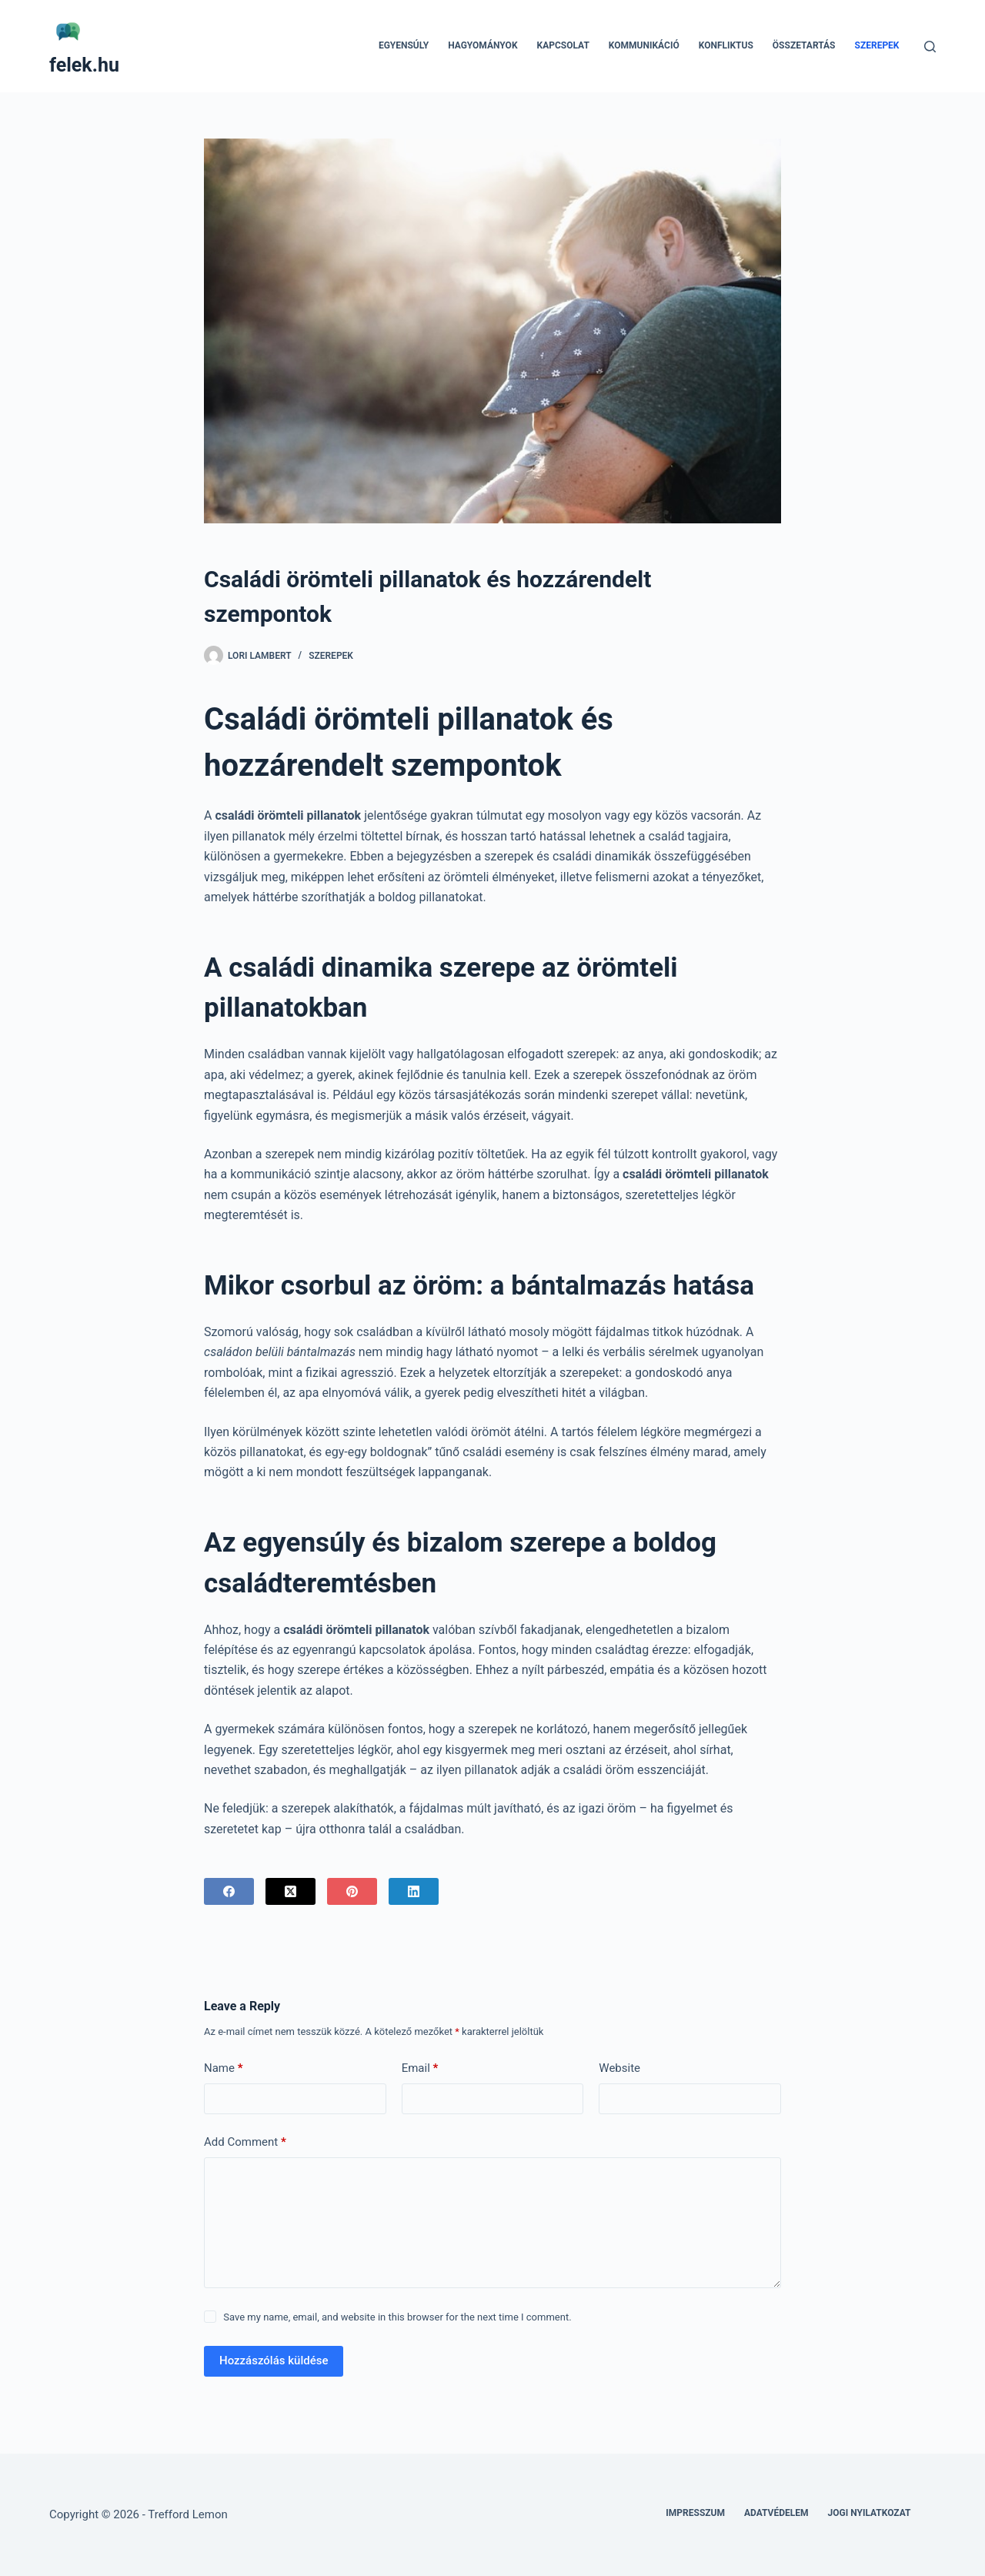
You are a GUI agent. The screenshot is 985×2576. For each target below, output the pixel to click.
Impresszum (695, 2513)
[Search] (930, 46)
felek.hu (84, 65)
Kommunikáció (644, 45)
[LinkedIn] (414, 1891)
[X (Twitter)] (290, 1891)
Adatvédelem (776, 2513)
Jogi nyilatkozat (869, 2513)
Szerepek (877, 45)
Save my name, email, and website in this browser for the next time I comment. (397, 2317)
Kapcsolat (563, 45)
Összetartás (804, 45)
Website (619, 2068)
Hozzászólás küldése (273, 2360)
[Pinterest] (352, 1891)
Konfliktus (726, 45)
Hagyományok (482, 45)
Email (420, 2068)
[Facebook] (229, 1891)
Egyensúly (404, 45)
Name (223, 2068)
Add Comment (245, 2142)
